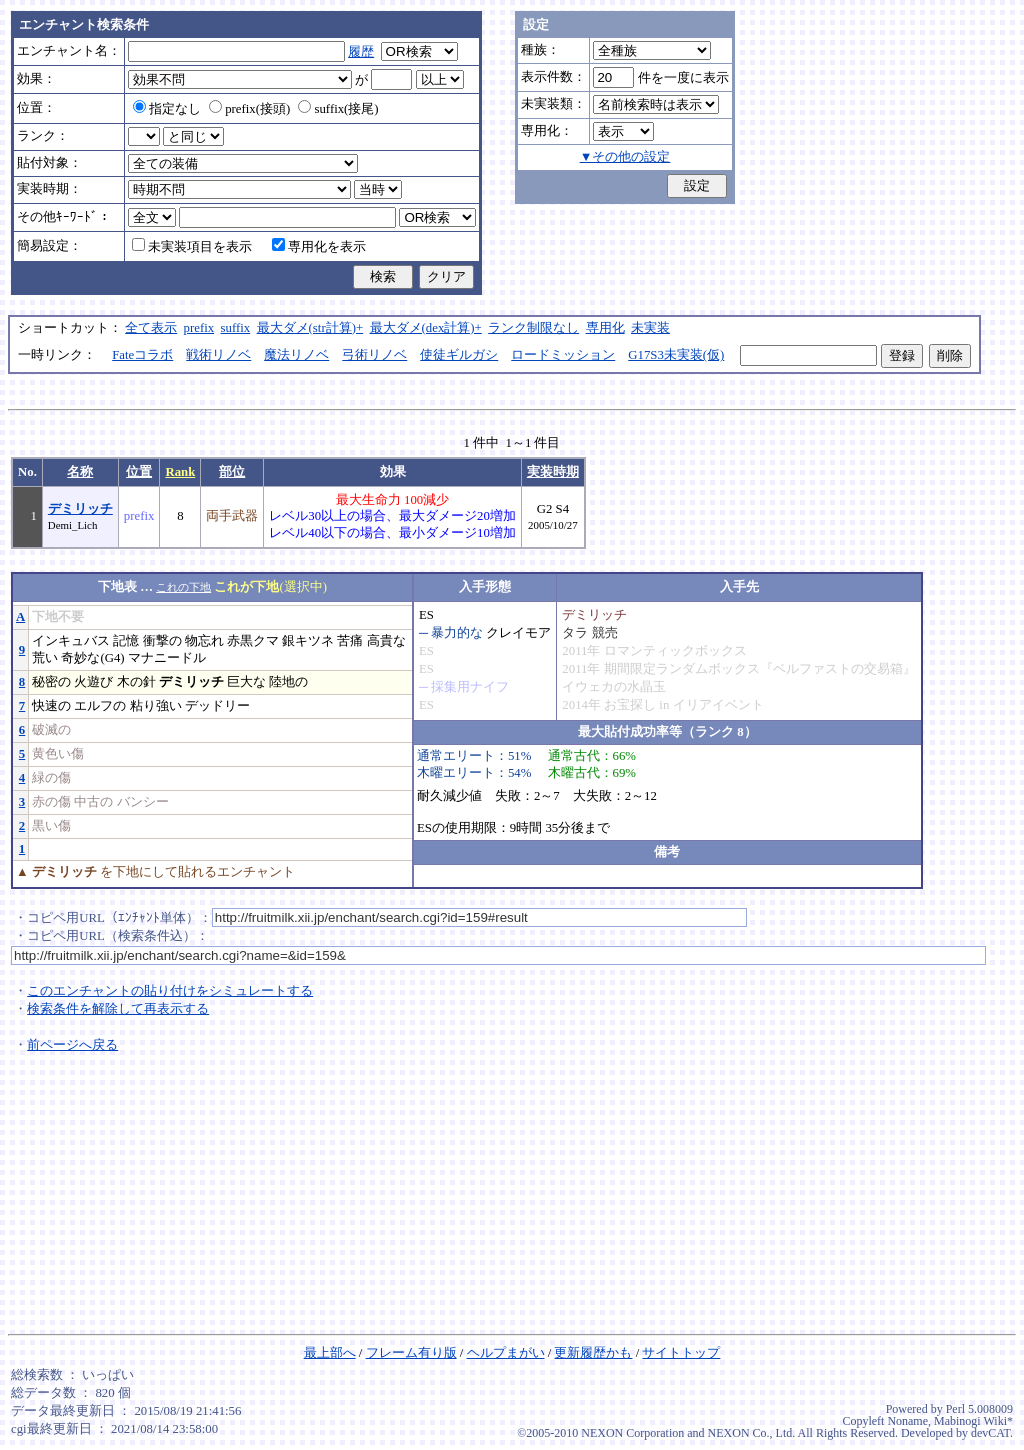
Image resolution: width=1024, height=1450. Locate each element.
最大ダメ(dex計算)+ (426, 328)
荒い (45, 658)
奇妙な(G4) (92, 658)
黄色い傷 (58, 754)
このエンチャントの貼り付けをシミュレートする (170, 991)
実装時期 (553, 472)
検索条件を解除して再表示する (118, 1009)
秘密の (51, 682)
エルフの (100, 706)
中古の (93, 802)
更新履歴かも (593, 1353)
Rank (180, 472)
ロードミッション (563, 355)
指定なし (167, 109)
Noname (907, 1421)
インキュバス (71, 641)
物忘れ (204, 641)
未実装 (650, 328)
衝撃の (162, 641)
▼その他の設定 (625, 157)
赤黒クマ (253, 641)
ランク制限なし (533, 328)
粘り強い (156, 706)
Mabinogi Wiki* (973, 1421)
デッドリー (217, 706)
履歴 (361, 52)
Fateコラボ (142, 355)
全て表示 (151, 328)
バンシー (143, 802)
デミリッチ (80, 509)
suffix (236, 328)
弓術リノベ (374, 355)
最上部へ (330, 1353)
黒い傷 (51, 826)
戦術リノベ (218, 355)
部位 (232, 472)
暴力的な (457, 633)
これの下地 (183, 587)
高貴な (386, 641)
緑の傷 (51, 778)
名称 (80, 472)
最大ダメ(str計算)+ (310, 328)
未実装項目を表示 (192, 247)
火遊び (93, 682)
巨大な (246, 682)
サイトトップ (681, 1353)
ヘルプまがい (506, 1353)
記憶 (126, 641)
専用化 (605, 328)
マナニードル (167, 658)
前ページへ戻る (72, 1045)
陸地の (288, 682)
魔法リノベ (296, 355)
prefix (199, 328)
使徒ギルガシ (459, 355)
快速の (51, 706)
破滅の (51, 730)
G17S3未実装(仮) (676, 355)
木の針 (136, 682)
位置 (139, 472)
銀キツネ (308, 641)
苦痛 (350, 641)
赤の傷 (51, 802)
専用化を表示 (319, 247)
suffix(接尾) (338, 109)
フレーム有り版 (411, 1353)
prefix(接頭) (249, 109)
